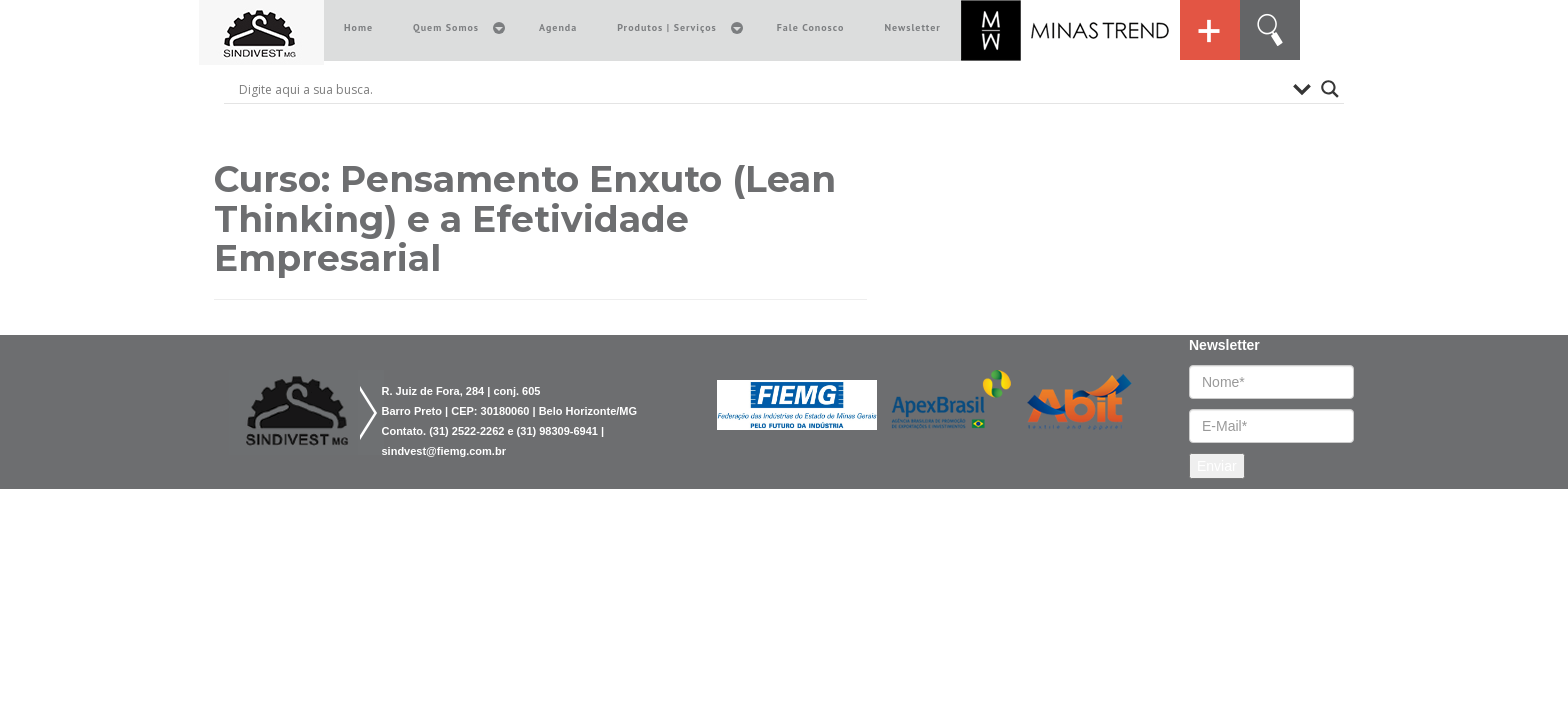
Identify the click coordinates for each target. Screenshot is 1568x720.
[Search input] (761, 89)
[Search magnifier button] (1330, 89)
